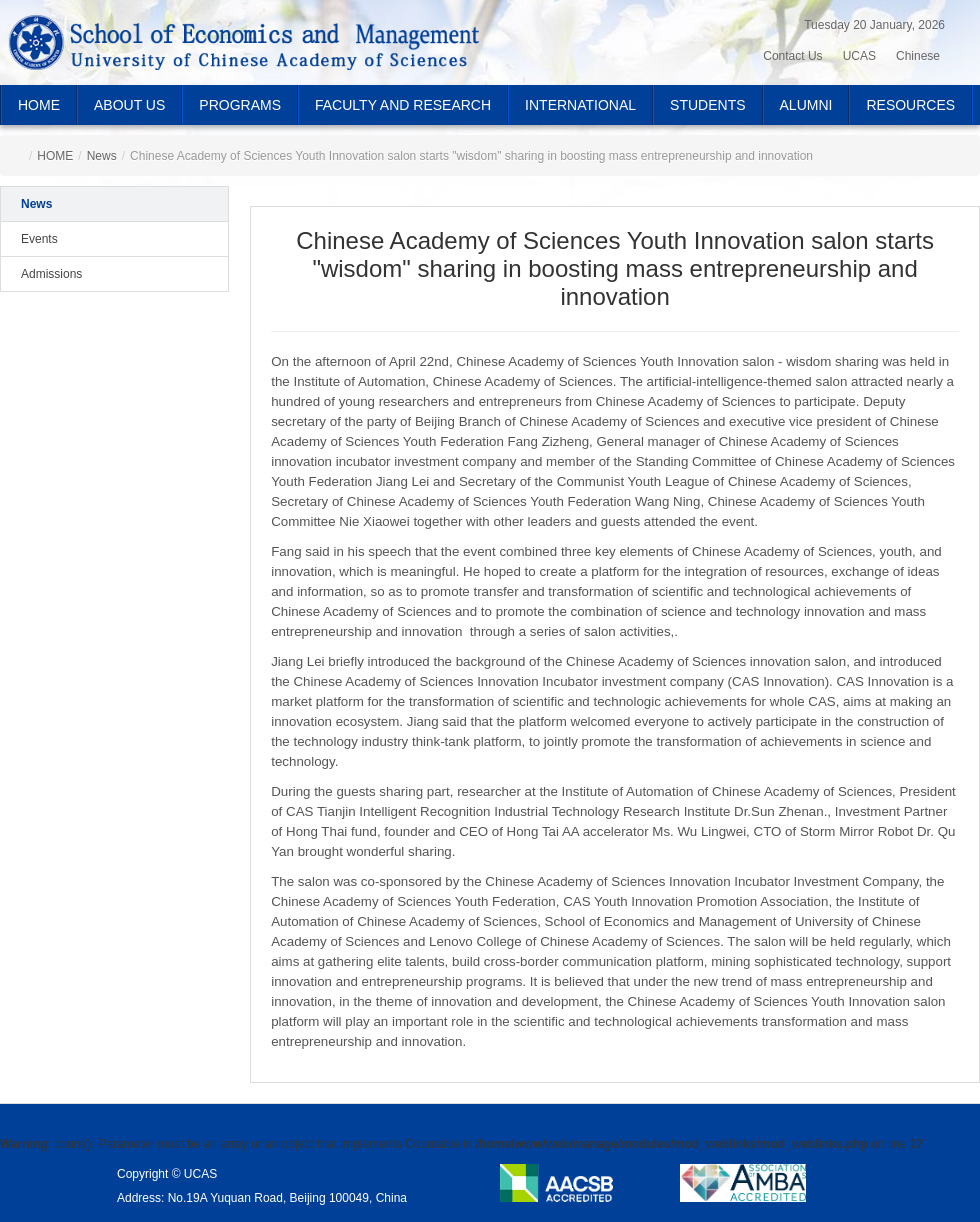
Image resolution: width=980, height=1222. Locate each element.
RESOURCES (910, 105)
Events (39, 239)
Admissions (51, 274)
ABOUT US (129, 105)
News (102, 156)
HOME (39, 105)
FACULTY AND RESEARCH (403, 105)
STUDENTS (707, 105)
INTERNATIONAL (580, 105)
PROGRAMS (240, 105)
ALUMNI (806, 105)
